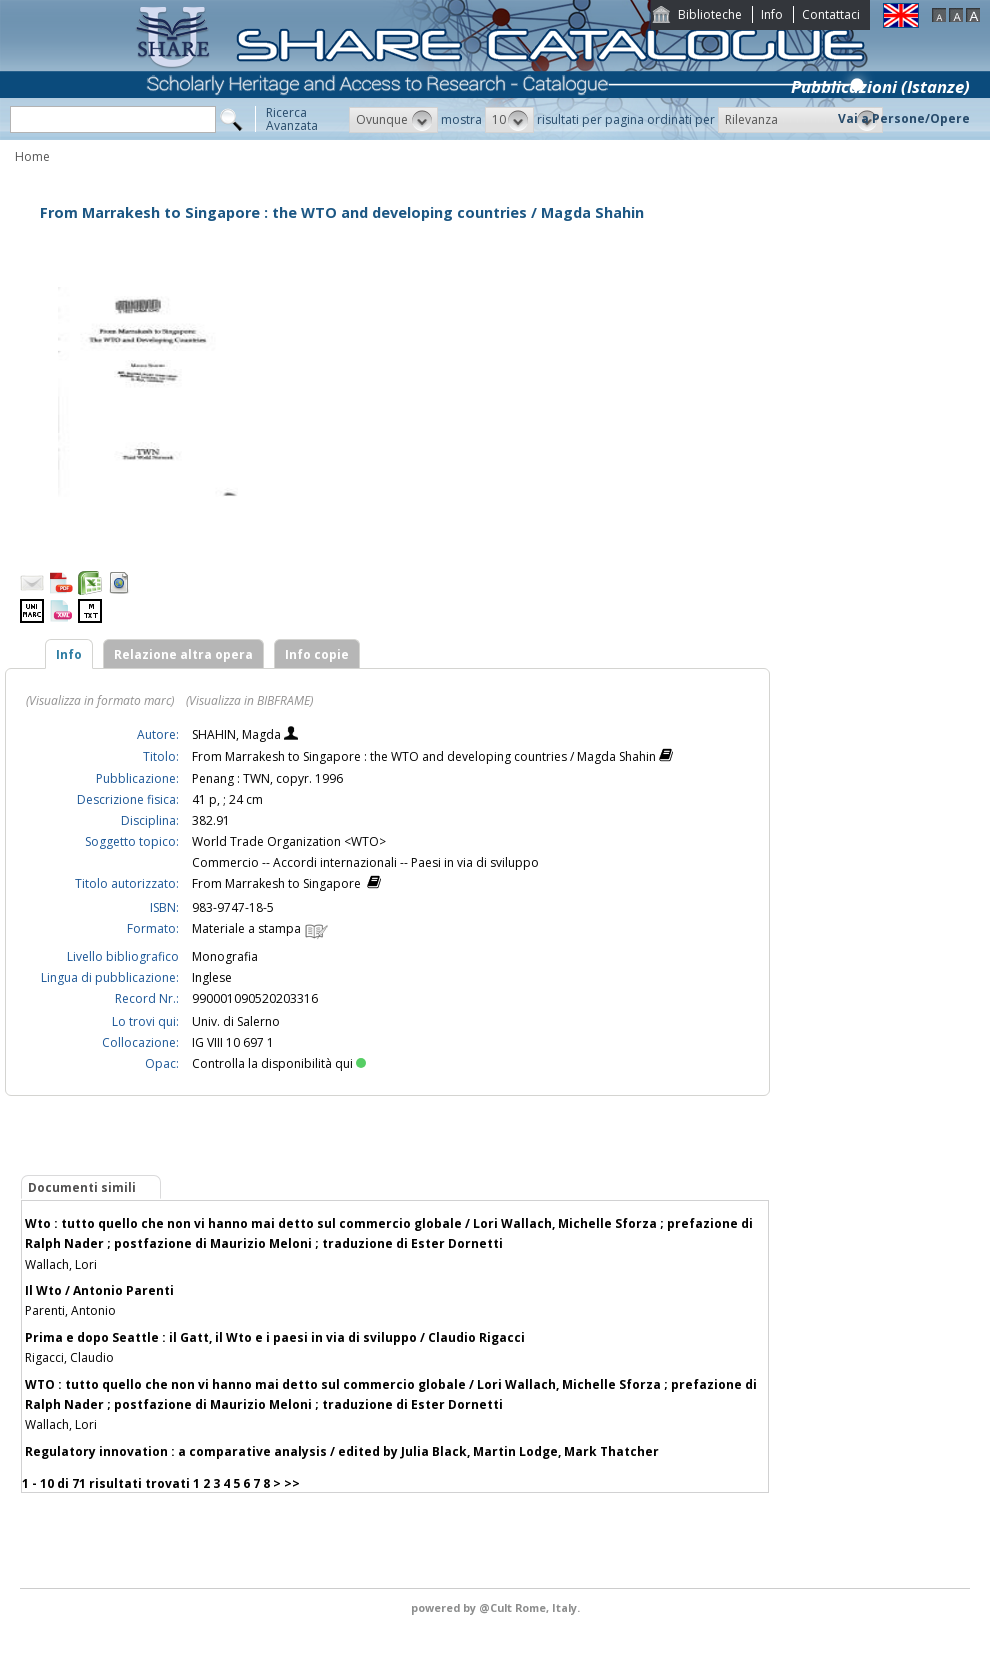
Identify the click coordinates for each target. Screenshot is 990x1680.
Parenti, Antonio (70, 1310)
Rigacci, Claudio (69, 1357)
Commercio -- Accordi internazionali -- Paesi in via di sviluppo (365, 862)
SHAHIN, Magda (238, 734)
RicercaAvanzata (292, 119)
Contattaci (831, 14)
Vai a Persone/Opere (904, 118)
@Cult (497, 1607)
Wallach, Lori (61, 1264)
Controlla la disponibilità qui (279, 1063)
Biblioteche (710, 14)
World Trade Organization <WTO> (289, 841)
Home (32, 156)
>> (292, 1483)
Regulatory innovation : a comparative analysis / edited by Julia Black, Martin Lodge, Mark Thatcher (342, 1451)
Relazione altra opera (183, 654)
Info (772, 14)
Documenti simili (82, 1187)
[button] (393, 120)
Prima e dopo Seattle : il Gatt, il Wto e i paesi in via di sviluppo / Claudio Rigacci (275, 1337)
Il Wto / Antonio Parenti (99, 1290)
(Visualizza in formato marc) (100, 700)
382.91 (211, 820)
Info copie (317, 654)
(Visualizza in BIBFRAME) (249, 700)
